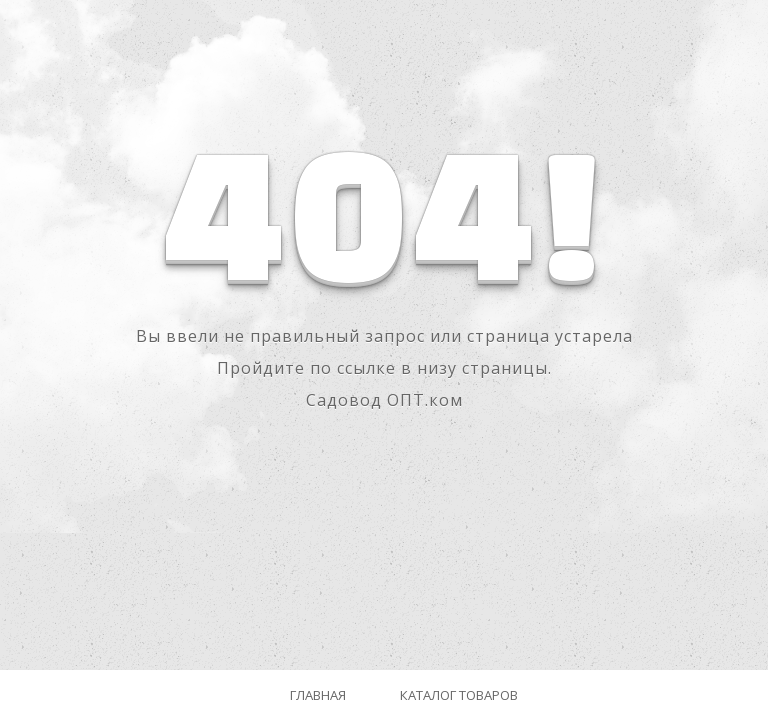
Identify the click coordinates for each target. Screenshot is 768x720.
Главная (318, 695)
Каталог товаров (459, 695)
